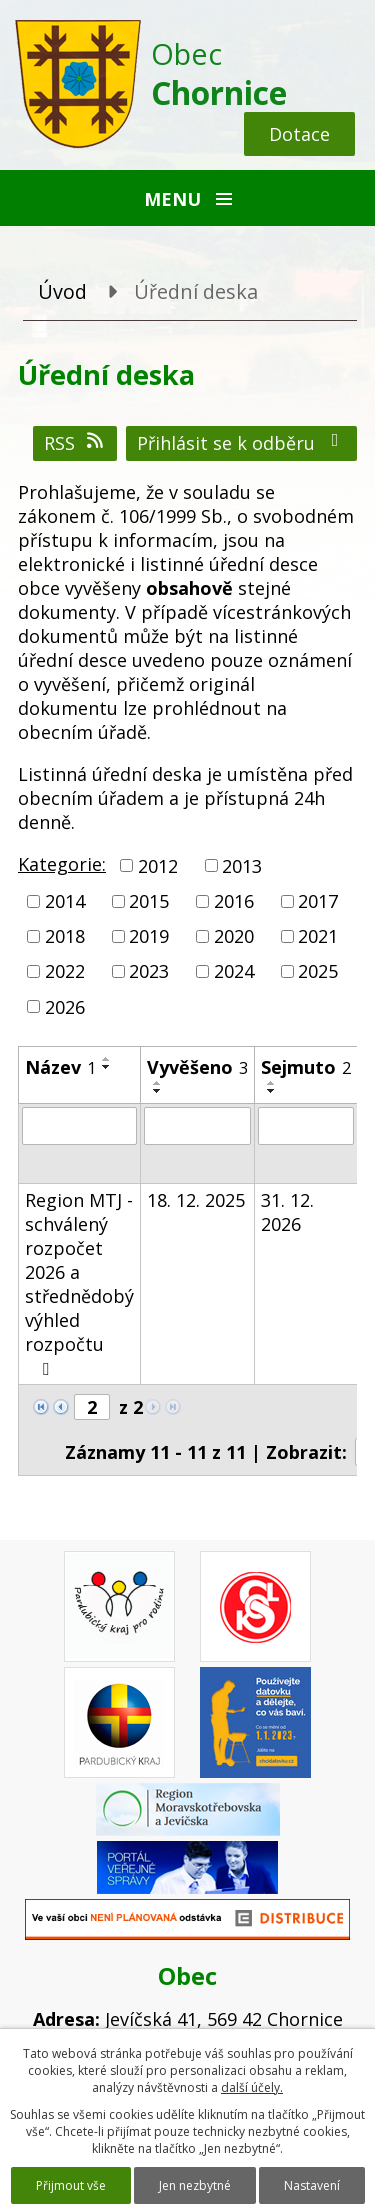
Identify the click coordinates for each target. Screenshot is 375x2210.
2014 (65, 901)
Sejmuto (306, 1067)
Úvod (62, 291)
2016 (234, 901)
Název (60, 1067)
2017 (318, 901)
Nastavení (312, 2185)
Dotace (299, 134)
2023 (149, 972)
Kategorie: (62, 864)
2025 (318, 972)
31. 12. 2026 (287, 1212)
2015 (149, 901)
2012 (158, 866)
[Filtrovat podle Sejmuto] (306, 1126)
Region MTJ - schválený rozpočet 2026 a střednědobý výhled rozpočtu (79, 1283)
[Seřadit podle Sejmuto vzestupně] (272, 1083)
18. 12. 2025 (196, 1200)
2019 (149, 936)
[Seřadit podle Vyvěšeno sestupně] (158, 1091)
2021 (318, 936)
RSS (75, 443)
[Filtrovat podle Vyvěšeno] (197, 1126)
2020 (234, 936)
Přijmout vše (71, 2185)
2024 (234, 972)
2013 (242, 866)
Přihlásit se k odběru (242, 443)
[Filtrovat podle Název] (79, 1126)
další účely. (252, 2087)
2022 (65, 972)
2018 (65, 936)
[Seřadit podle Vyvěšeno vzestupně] (158, 1083)
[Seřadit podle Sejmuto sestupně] (272, 1091)
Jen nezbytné (195, 2185)
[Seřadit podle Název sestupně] (107, 1067)
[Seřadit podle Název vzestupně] (107, 1059)
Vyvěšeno (197, 1067)
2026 (65, 1007)
